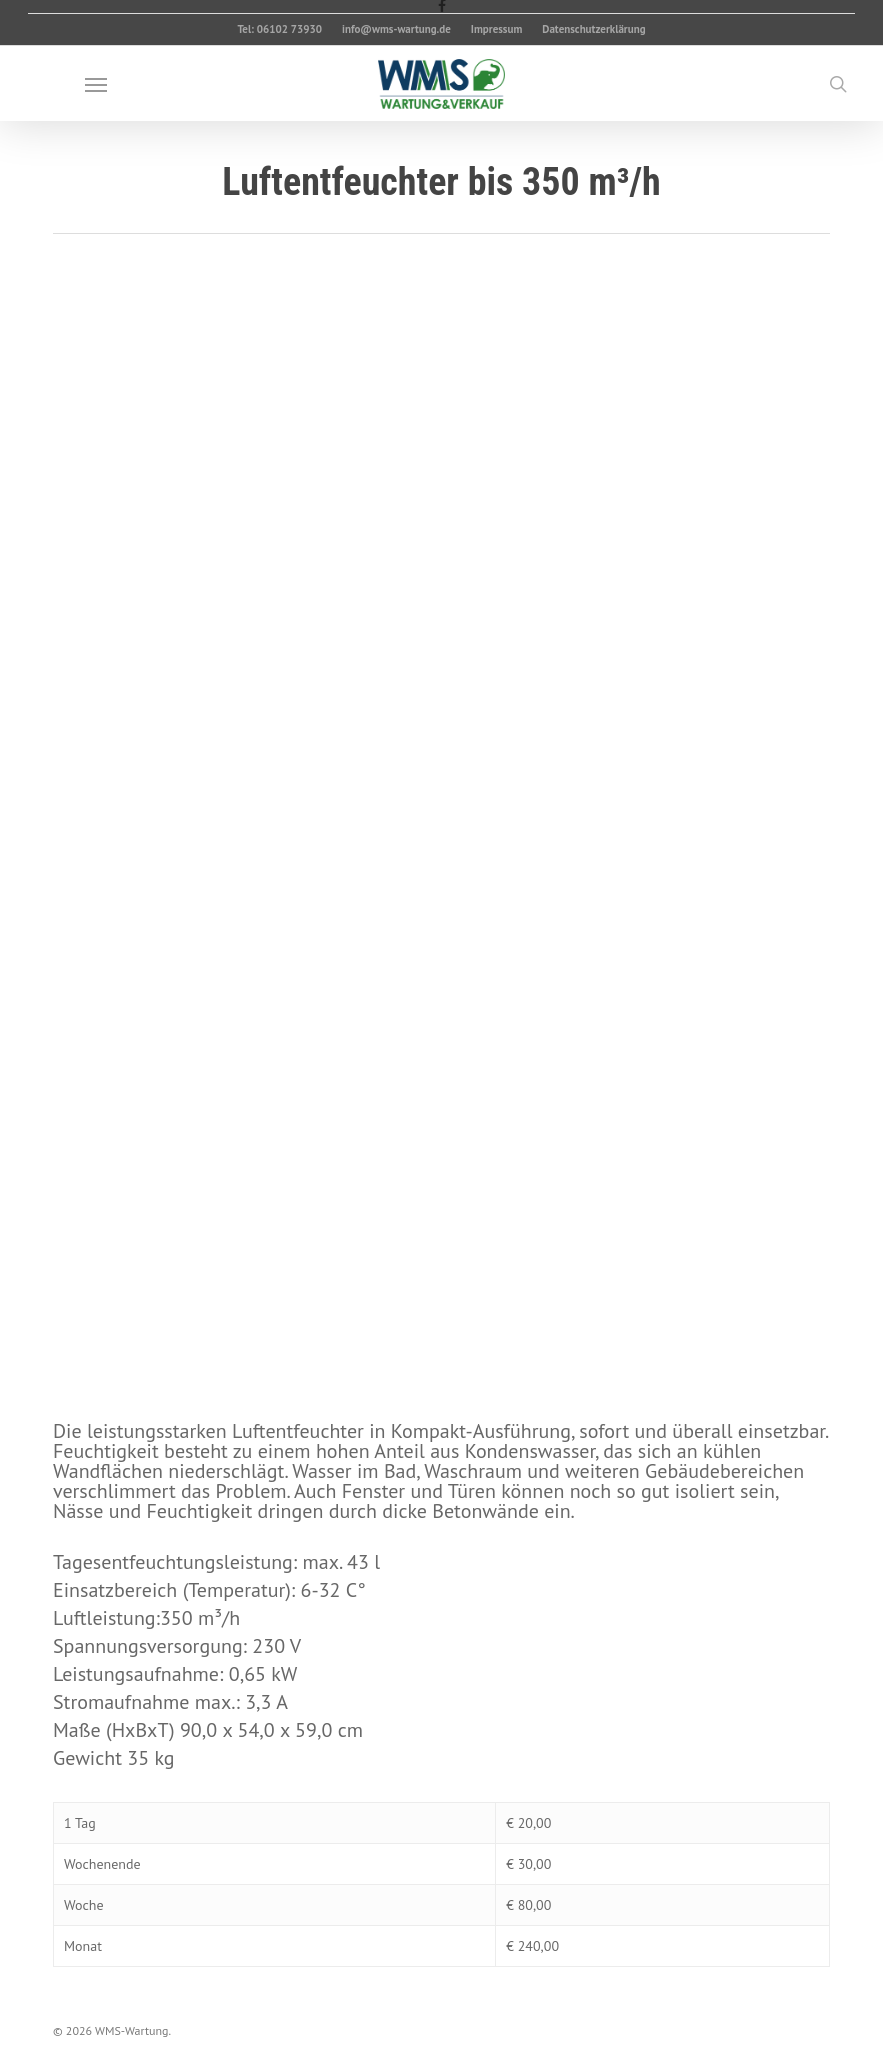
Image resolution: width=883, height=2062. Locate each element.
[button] (96, 84)
